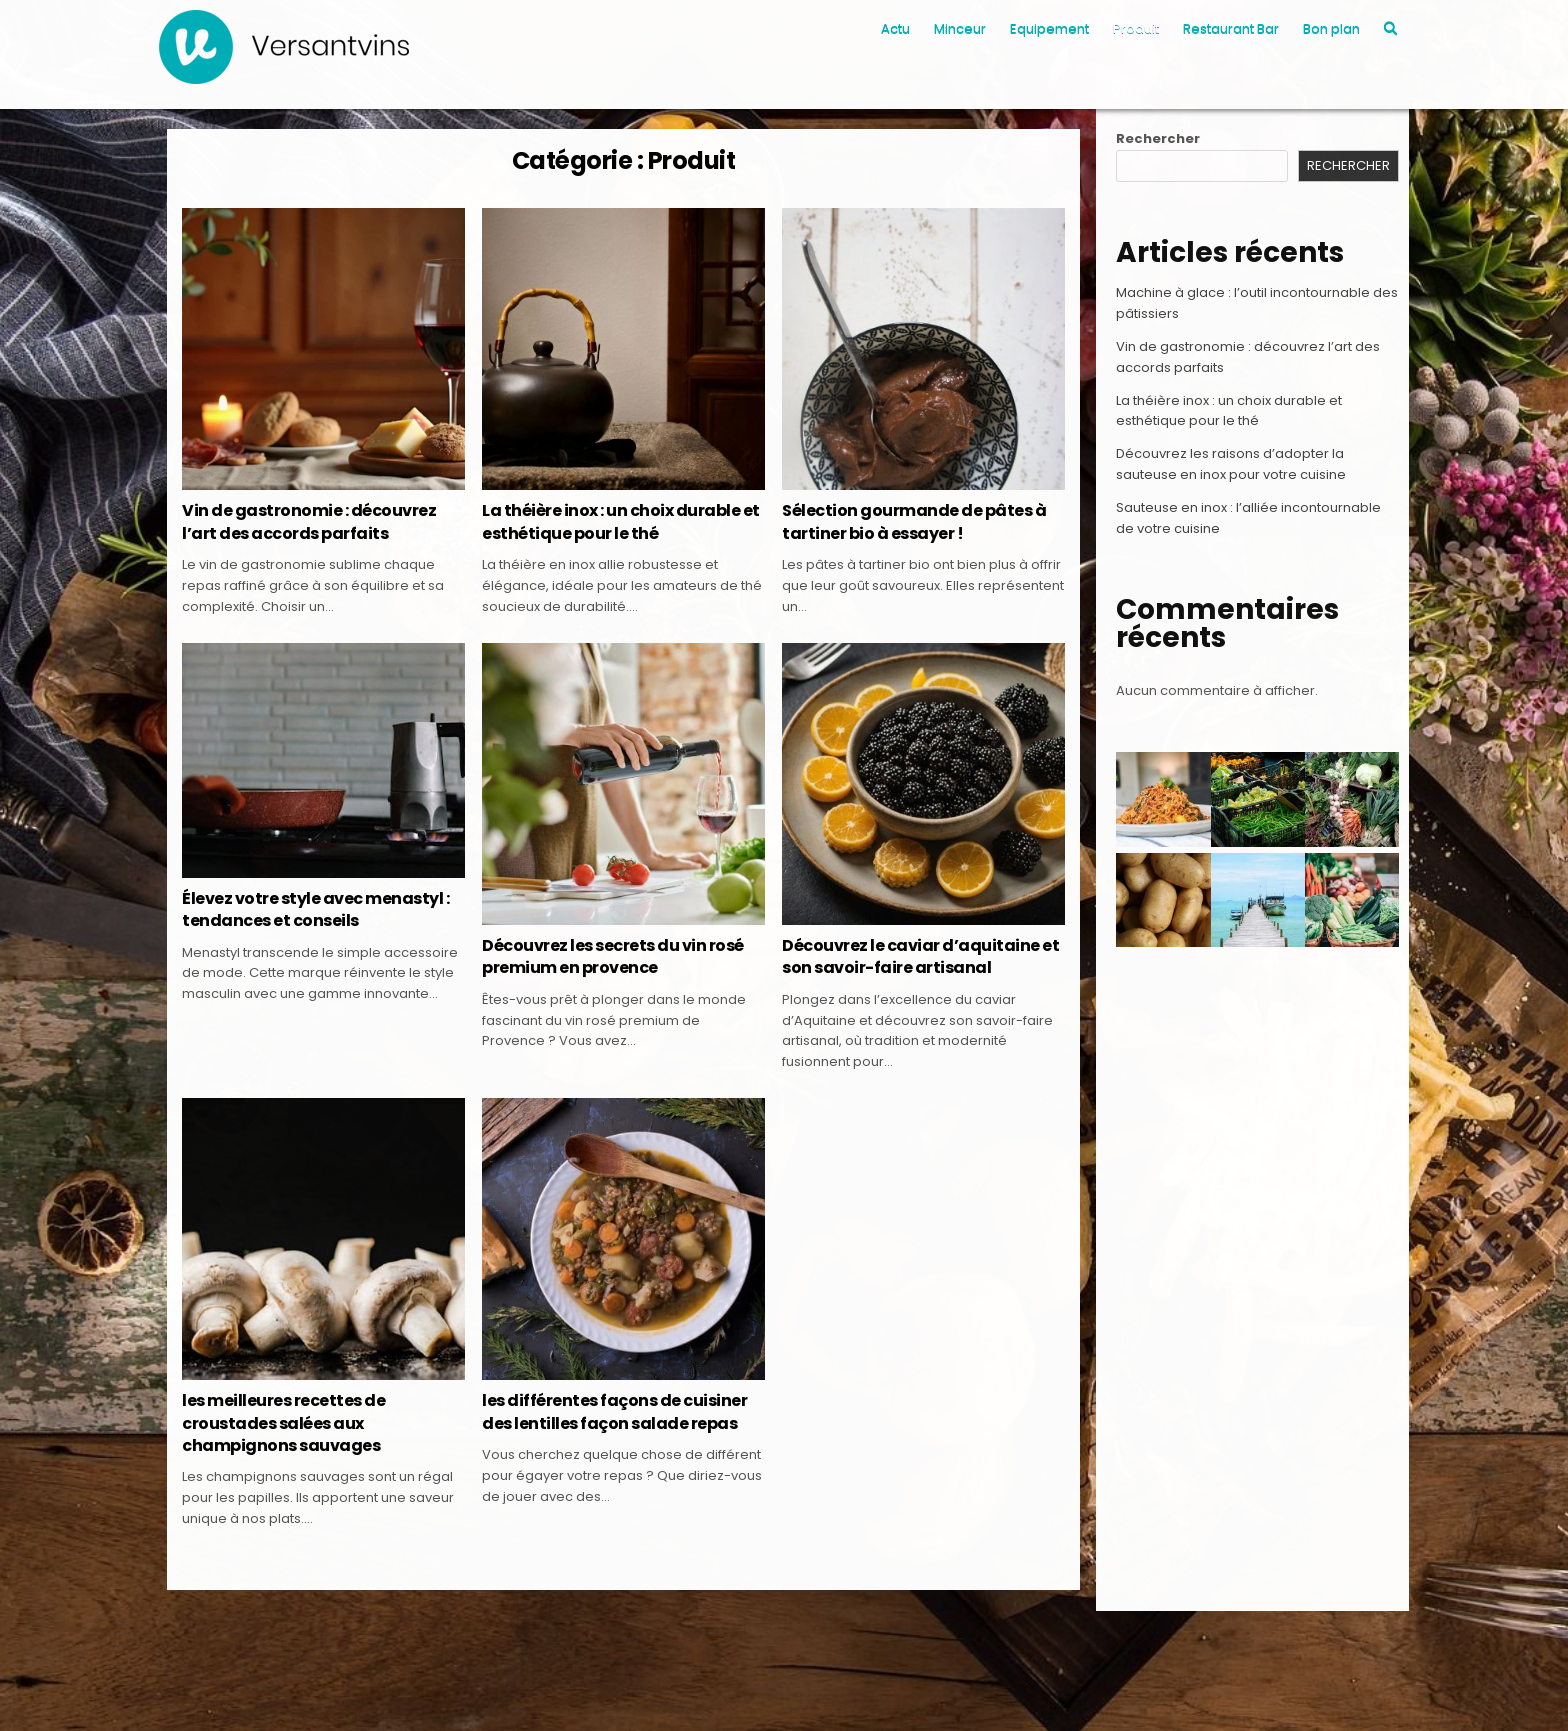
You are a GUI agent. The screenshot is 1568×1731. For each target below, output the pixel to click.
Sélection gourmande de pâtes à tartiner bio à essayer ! (914, 521)
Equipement (1049, 28)
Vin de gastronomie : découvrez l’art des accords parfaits (309, 521)
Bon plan (1331, 28)
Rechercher (1158, 138)
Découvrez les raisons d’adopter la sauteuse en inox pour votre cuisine (1231, 464)
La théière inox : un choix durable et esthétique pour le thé (621, 521)
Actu (895, 28)
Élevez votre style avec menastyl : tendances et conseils (315, 909)
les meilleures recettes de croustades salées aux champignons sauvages (283, 1423)
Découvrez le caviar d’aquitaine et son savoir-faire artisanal (920, 956)
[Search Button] (1390, 28)
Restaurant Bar (1231, 28)
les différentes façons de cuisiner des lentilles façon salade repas (614, 1411)
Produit (1136, 28)
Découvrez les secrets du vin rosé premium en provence (613, 956)
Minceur (960, 28)
